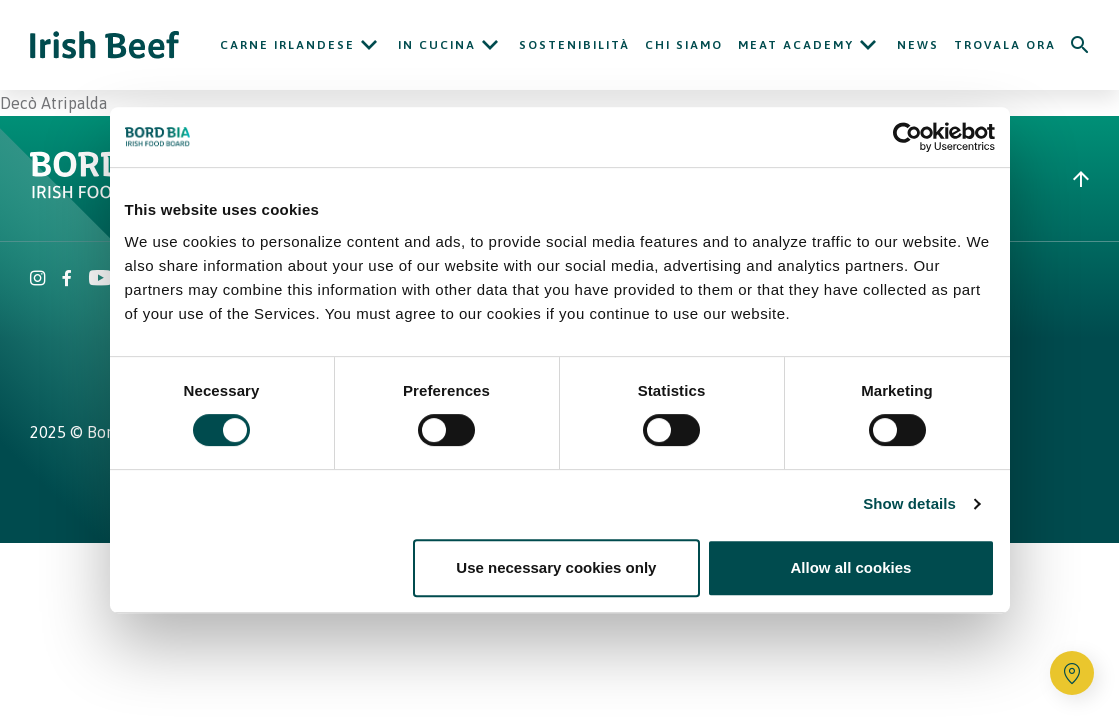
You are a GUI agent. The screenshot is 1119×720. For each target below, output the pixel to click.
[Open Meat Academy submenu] (868, 45)
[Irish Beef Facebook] (67, 280)
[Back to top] (1081, 179)
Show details (909, 503)
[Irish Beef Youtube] (99, 280)
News (918, 45)
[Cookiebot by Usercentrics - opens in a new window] (907, 137)
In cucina (437, 45)
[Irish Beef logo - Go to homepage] (105, 45)
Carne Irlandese (287, 45)
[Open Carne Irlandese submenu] (369, 45)
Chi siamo (684, 45)
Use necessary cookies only (556, 567)
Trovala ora (1005, 45)
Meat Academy (796, 45)
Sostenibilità (574, 45)
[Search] (1080, 45)
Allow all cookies (851, 567)
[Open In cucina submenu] (490, 45)
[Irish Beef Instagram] (38, 280)
